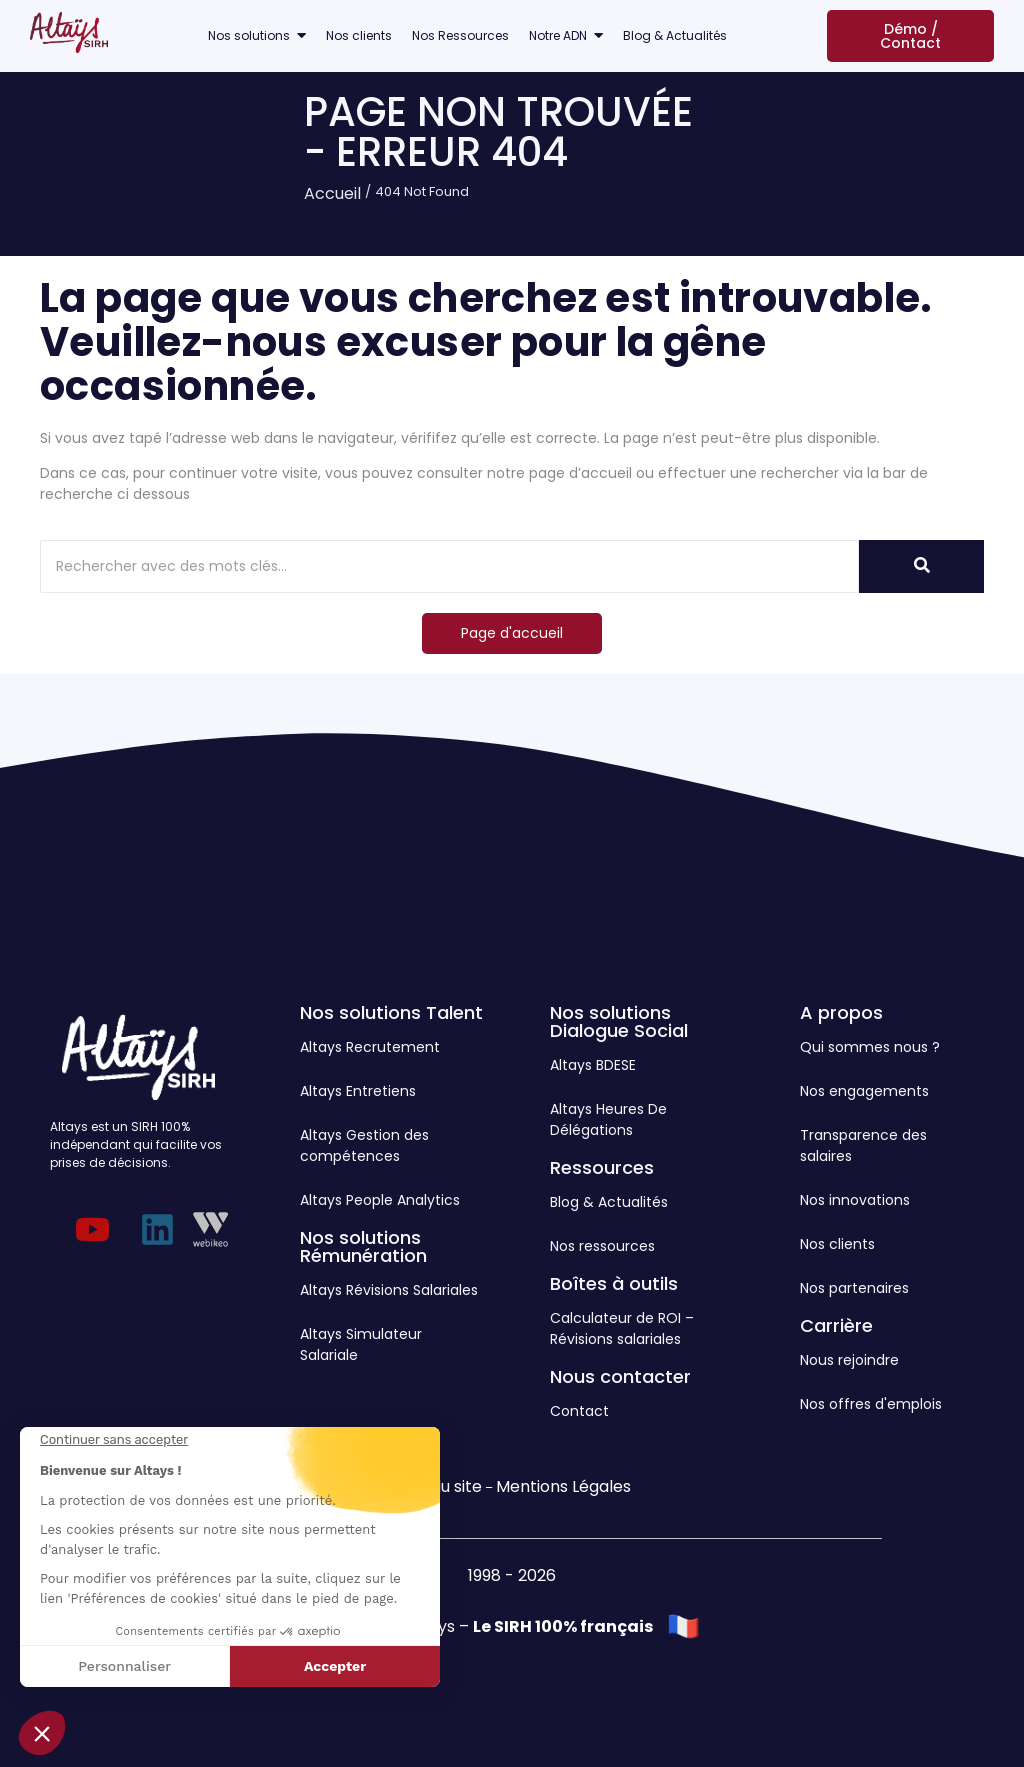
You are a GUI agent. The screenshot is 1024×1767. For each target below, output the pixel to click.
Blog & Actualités (609, 1202)
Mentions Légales (563, 1486)
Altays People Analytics (380, 1200)
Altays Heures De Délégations (608, 1119)
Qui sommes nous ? (870, 1047)
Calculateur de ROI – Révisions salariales (622, 1328)
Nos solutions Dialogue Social (619, 1021)
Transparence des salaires (863, 1145)
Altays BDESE (593, 1065)
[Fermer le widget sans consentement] (114, 1440)
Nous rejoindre (849, 1360)
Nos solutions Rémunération (363, 1246)
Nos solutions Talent (391, 1012)
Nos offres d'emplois (871, 1404)
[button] (42, 1733)
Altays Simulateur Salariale (361, 1344)
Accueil (332, 193)
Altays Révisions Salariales (389, 1290)
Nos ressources (602, 1246)
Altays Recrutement (370, 1047)
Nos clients (837, 1244)
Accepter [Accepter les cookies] (335, 1666)
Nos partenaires (854, 1288)
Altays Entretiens (358, 1091)
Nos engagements (864, 1091)
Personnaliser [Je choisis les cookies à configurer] (124, 1666)
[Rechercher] (421, 566)
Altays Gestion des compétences (364, 1145)
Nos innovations (855, 1200)
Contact (579, 1411)
